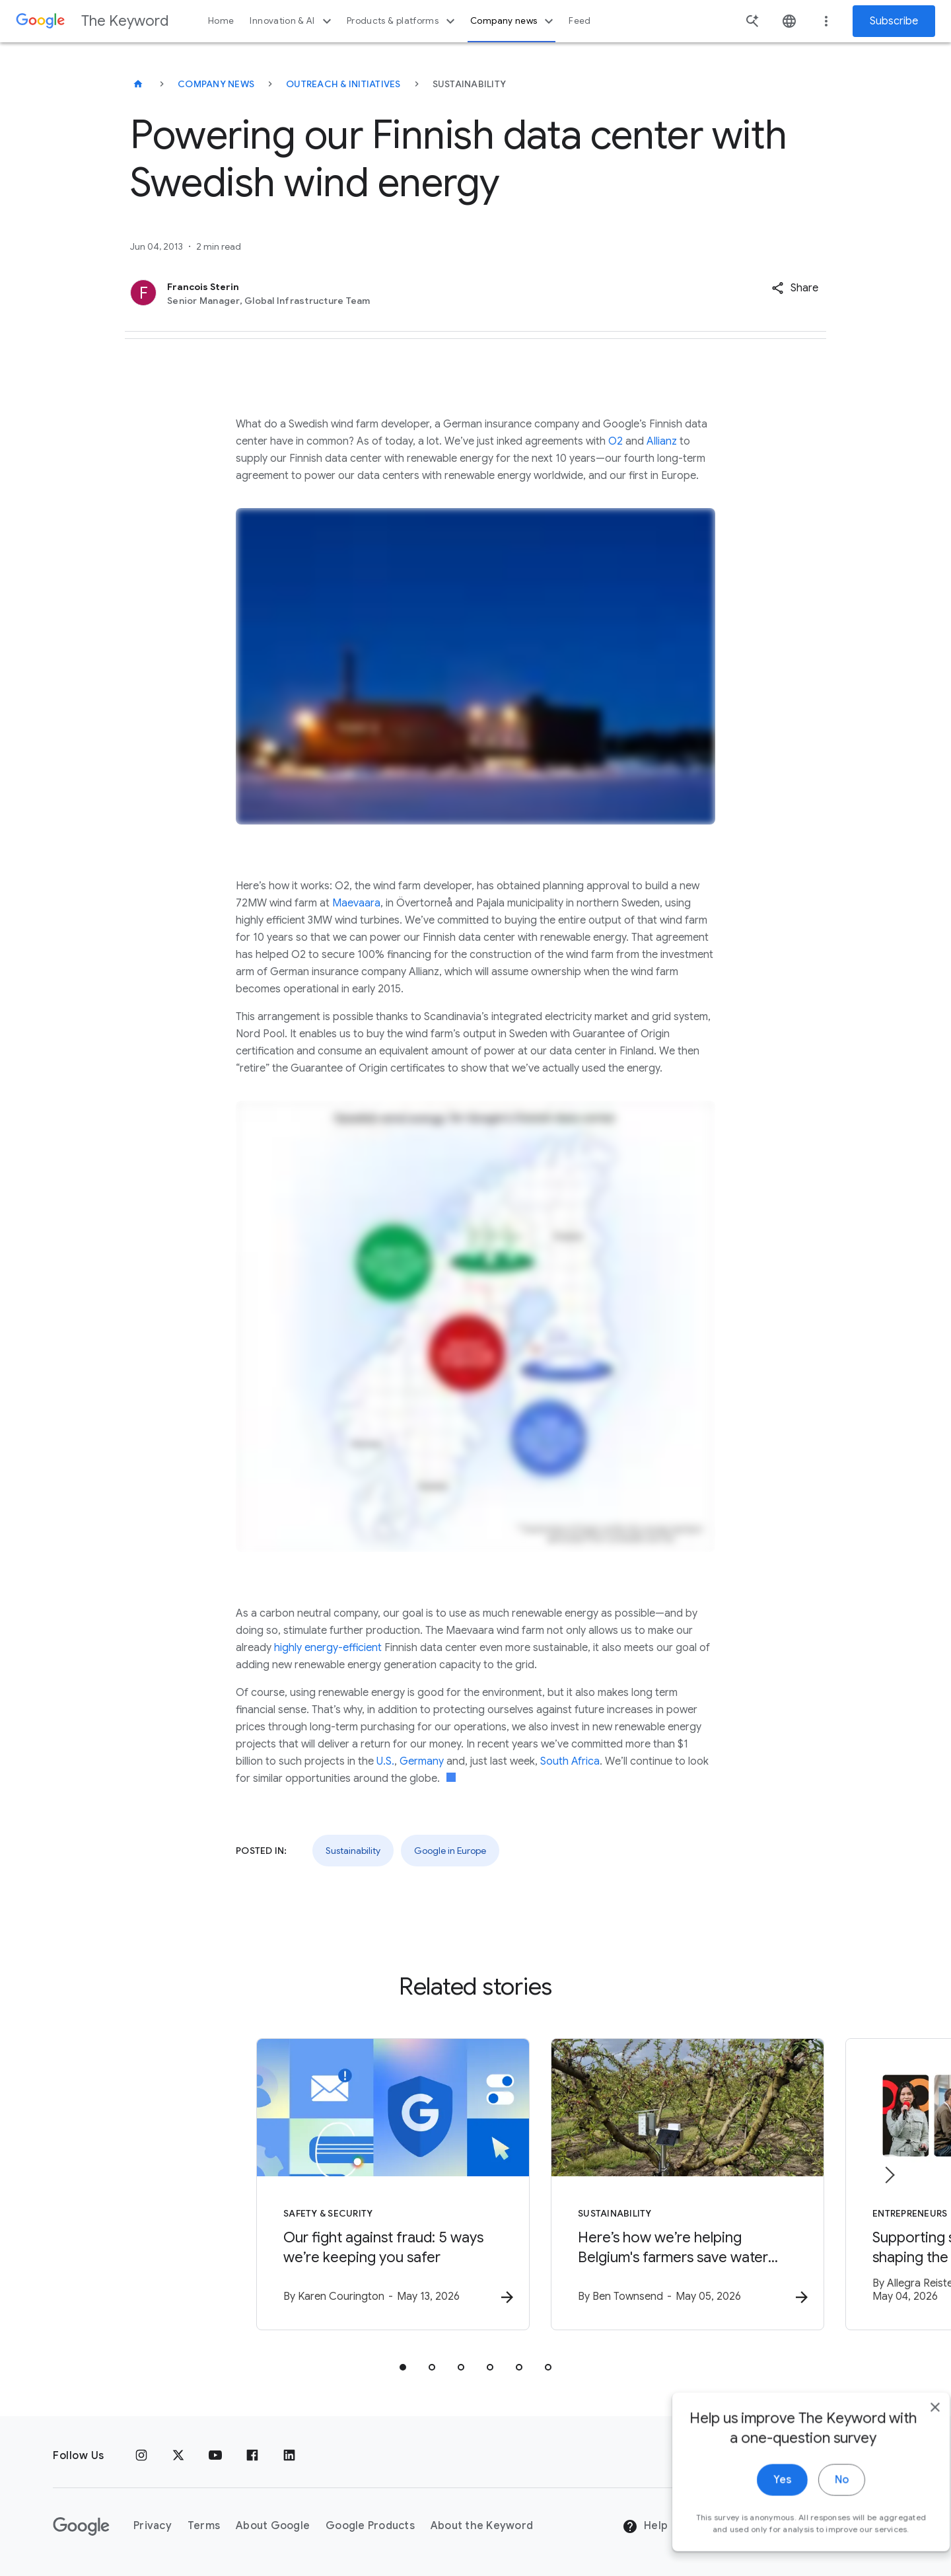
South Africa (570, 1761)
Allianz (662, 441)
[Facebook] (252, 2456)
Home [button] (221, 20)
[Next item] (888, 2175)
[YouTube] (215, 2456)
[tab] (402, 2368)
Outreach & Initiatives (343, 84)
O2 (615, 441)
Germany (422, 1761)
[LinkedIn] (289, 2456)
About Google (273, 2525)
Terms (204, 2525)
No (817, 2521)
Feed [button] (579, 20)
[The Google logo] (81, 2526)
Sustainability (353, 1851)
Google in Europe (450, 1851)
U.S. (385, 1761)
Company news (513, 21)
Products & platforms (402, 21)
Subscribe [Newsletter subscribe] (894, 21)
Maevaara (356, 903)
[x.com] (178, 2456)
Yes (757, 2521)
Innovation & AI (292, 21)
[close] (910, 2448)
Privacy (152, 2525)
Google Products (370, 2525)
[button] (795, 288)
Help (645, 2526)
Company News (216, 84)
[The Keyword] (138, 84)
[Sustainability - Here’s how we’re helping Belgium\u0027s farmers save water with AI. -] (648, 2185)
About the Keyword (482, 2525)
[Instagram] (141, 2456)
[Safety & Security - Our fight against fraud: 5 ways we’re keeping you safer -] (302, 2185)
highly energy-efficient (328, 1647)
